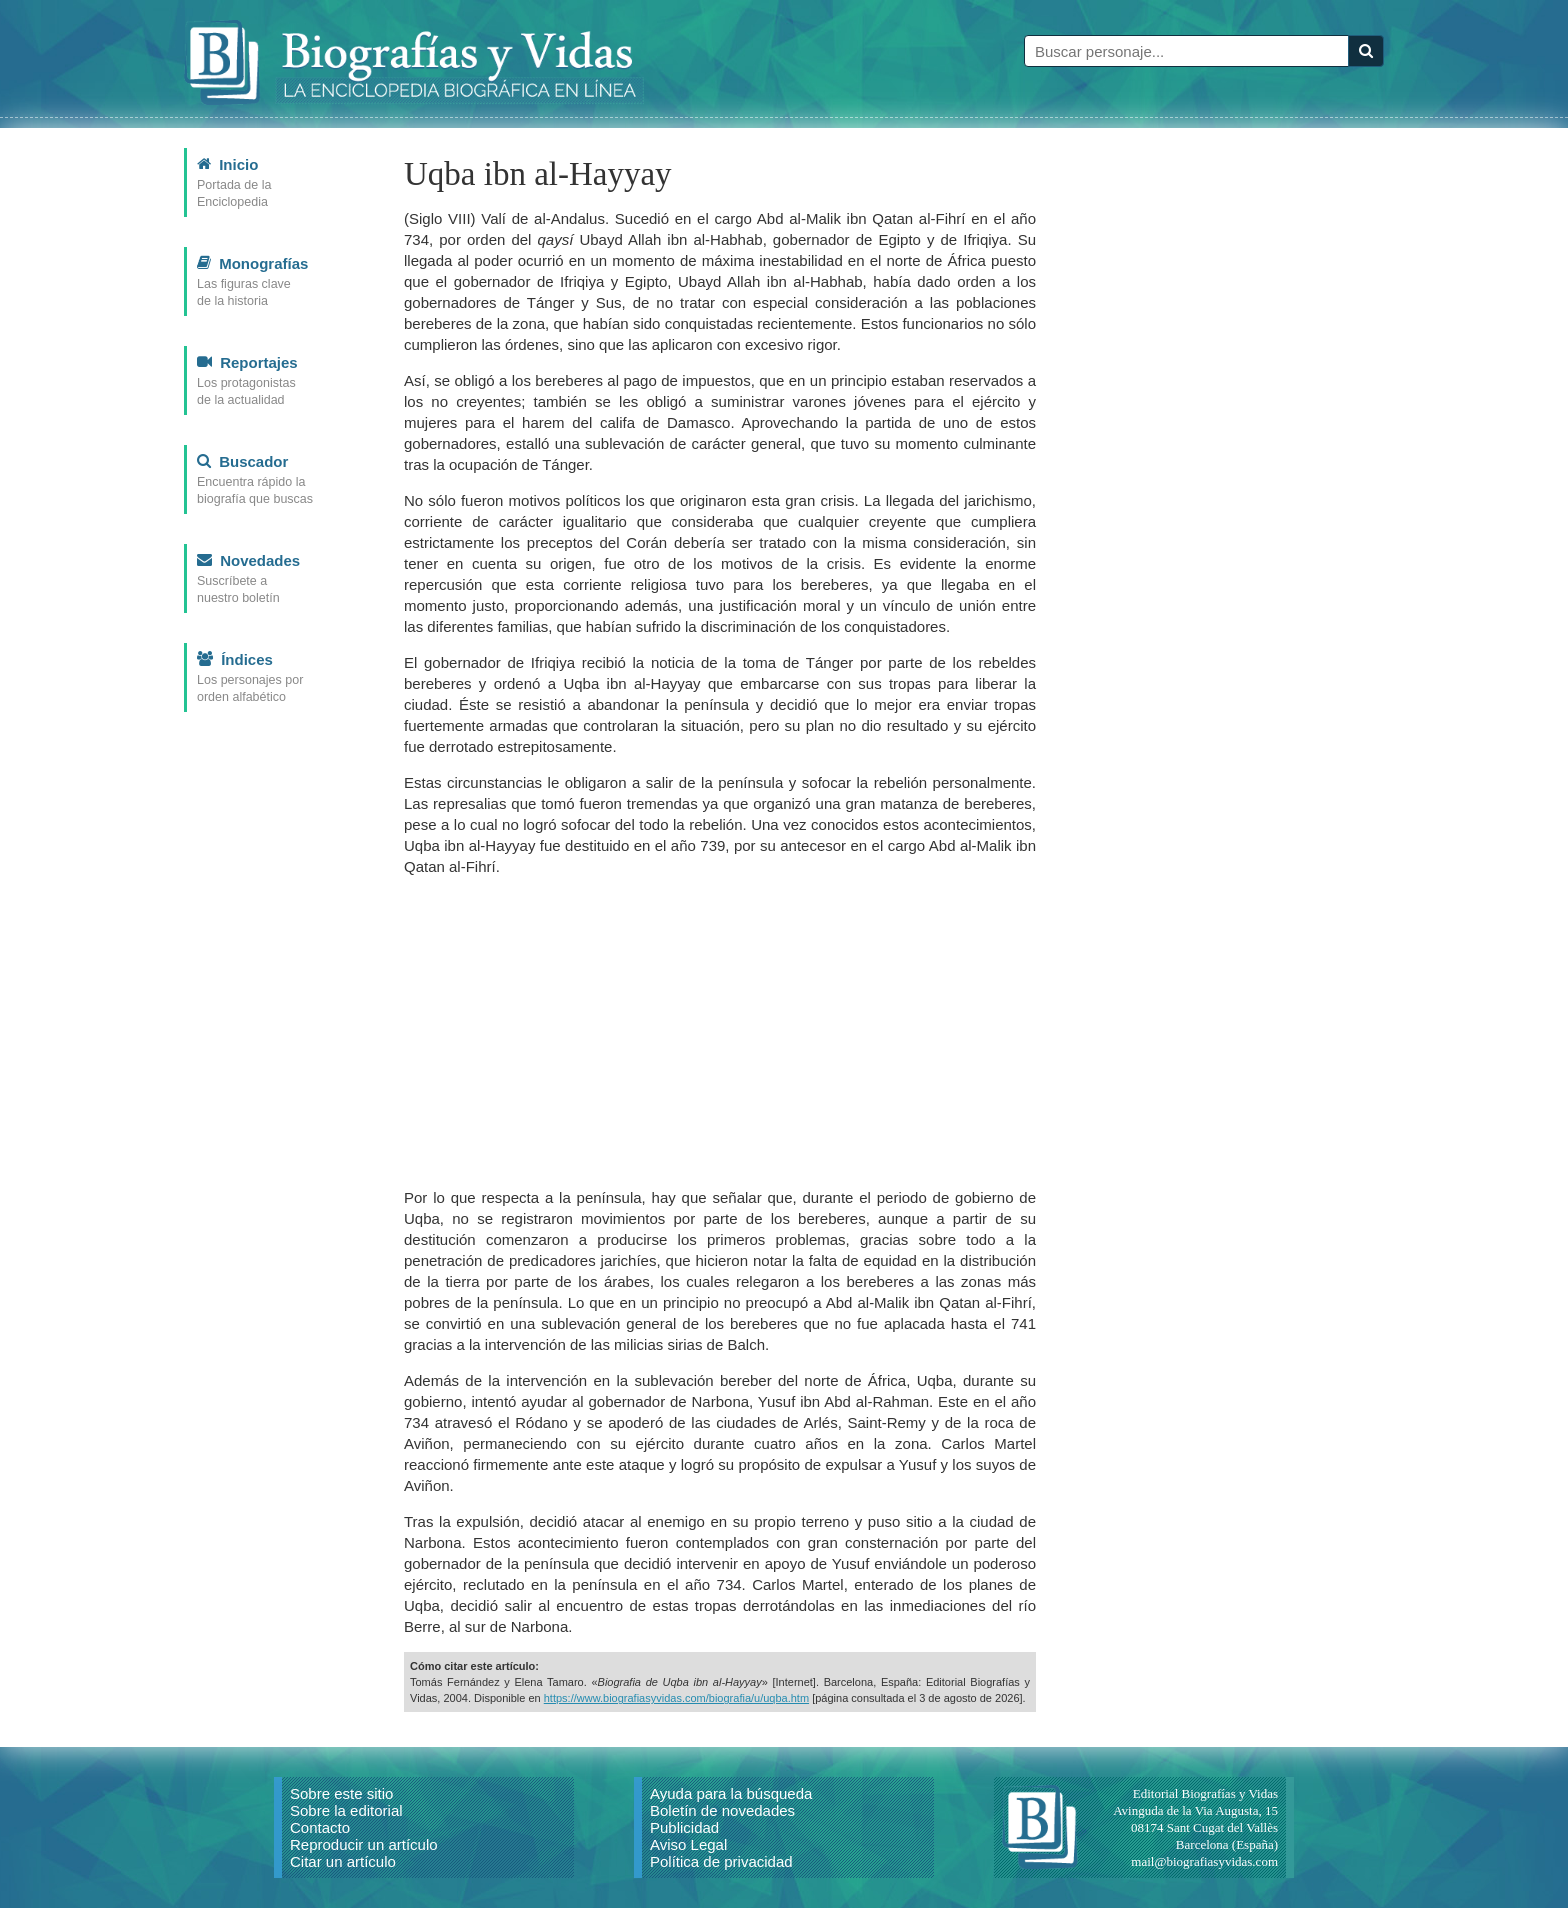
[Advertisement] (720, 1032)
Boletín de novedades (722, 1810)
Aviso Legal (688, 1844)
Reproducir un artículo (364, 1844)
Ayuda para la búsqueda (731, 1793)
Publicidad (684, 1827)
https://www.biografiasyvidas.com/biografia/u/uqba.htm (676, 1698)
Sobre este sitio (341, 1793)
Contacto (320, 1827)
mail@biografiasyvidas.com (1204, 1861)
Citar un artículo (343, 1861)
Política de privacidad (721, 1861)
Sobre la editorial (346, 1810)
